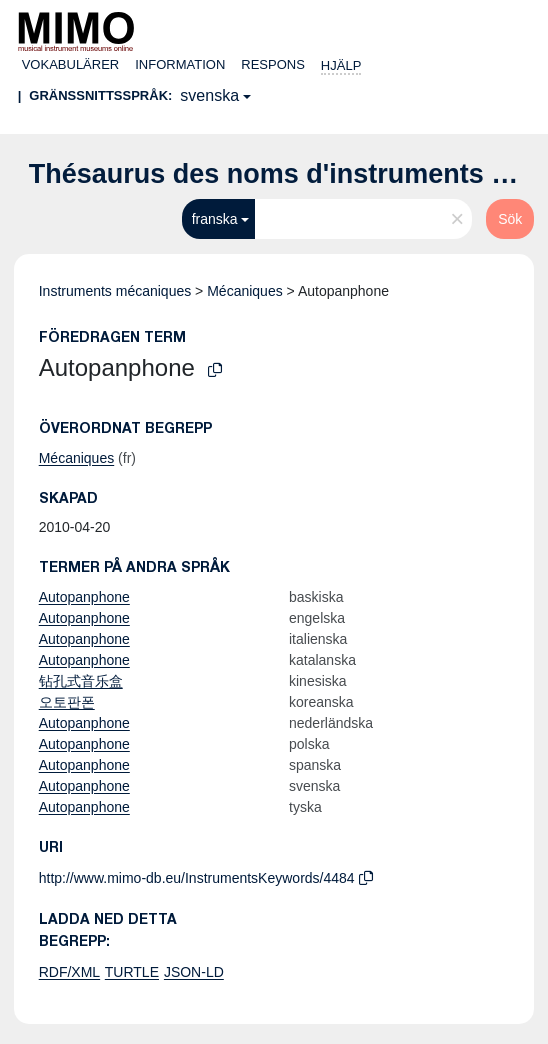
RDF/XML (69, 972)
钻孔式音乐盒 (81, 681)
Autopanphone (84, 597)
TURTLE (132, 972)
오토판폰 (67, 702)
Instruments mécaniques (115, 291)
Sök (510, 219)
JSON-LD (194, 972)
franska (215, 219)
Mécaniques (245, 291)
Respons (273, 64)
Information (180, 64)
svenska (209, 95)
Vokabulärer (71, 64)
